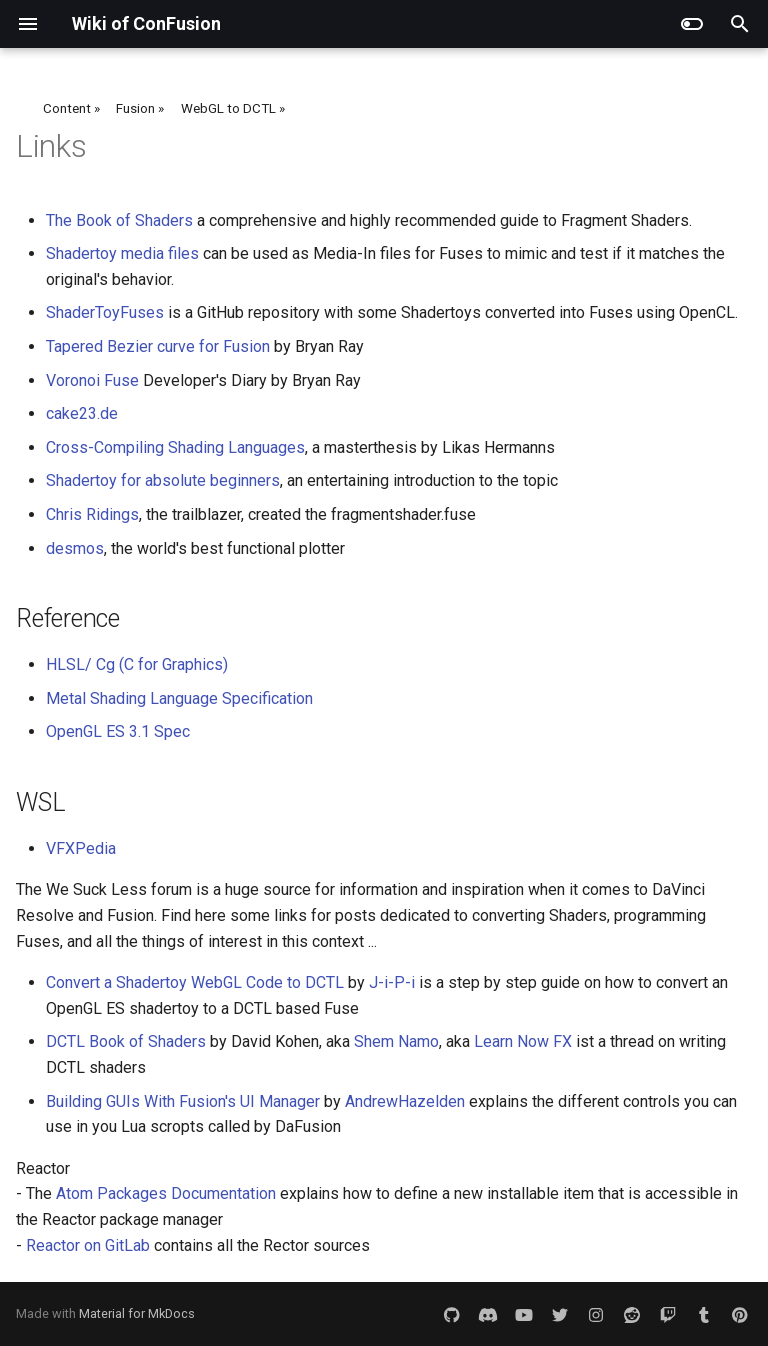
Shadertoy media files (122, 253)
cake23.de (82, 413)
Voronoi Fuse (92, 380)
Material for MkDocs (137, 1313)
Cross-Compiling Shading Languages (175, 447)
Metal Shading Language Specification (179, 698)
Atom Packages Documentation (166, 1193)
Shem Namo (396, 1041)
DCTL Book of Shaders (126, 1041)
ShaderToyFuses (105, 312)
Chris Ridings (92, 514)
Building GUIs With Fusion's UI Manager (183, 1101)
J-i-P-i (392, 982)
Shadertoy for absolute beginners (163, 480)
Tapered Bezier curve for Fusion (158, 346)
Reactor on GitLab (88, 1245)
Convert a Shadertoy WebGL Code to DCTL (195, 982)
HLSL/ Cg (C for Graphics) (137, 664)
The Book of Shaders (119, 220)
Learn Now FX (523, 1041)
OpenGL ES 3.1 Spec (118, 731)
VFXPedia (81, 848)
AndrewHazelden (405, 1101)
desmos (75, 548)
